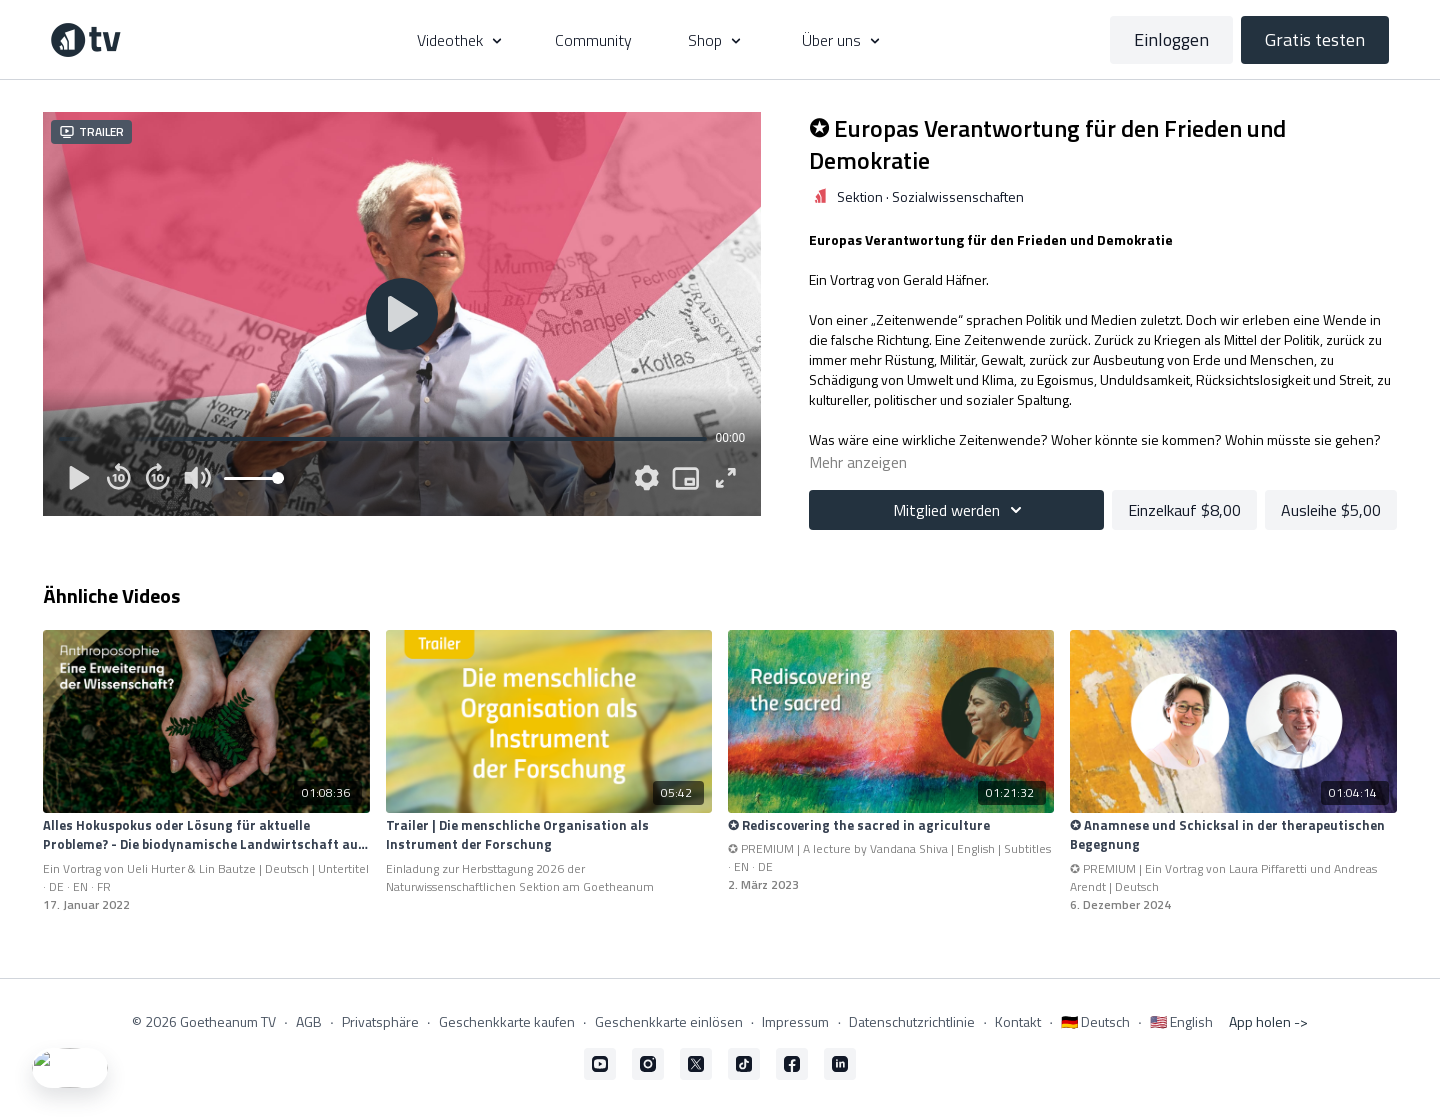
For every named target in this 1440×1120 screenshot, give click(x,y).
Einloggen (1171, 39)
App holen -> (1268, 1021)
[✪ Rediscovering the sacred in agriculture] (891, 826)
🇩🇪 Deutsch (1095, 1021)
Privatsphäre (380, 1021)
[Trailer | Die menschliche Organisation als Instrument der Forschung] (549, 835)
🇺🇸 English (1181, 1021)
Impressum (795, 1021)
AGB (309, 1021)
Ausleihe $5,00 (1331, 510)
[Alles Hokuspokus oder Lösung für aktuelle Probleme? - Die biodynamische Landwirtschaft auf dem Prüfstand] (206, 835)
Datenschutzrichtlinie (912, 1021)
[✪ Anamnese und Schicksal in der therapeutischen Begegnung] (1233, 835)
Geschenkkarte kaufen (507, 1021)
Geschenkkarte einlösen (669, 1021)
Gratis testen (1315, 39)
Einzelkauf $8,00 (1184, 510)
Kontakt (1018, 1021)
